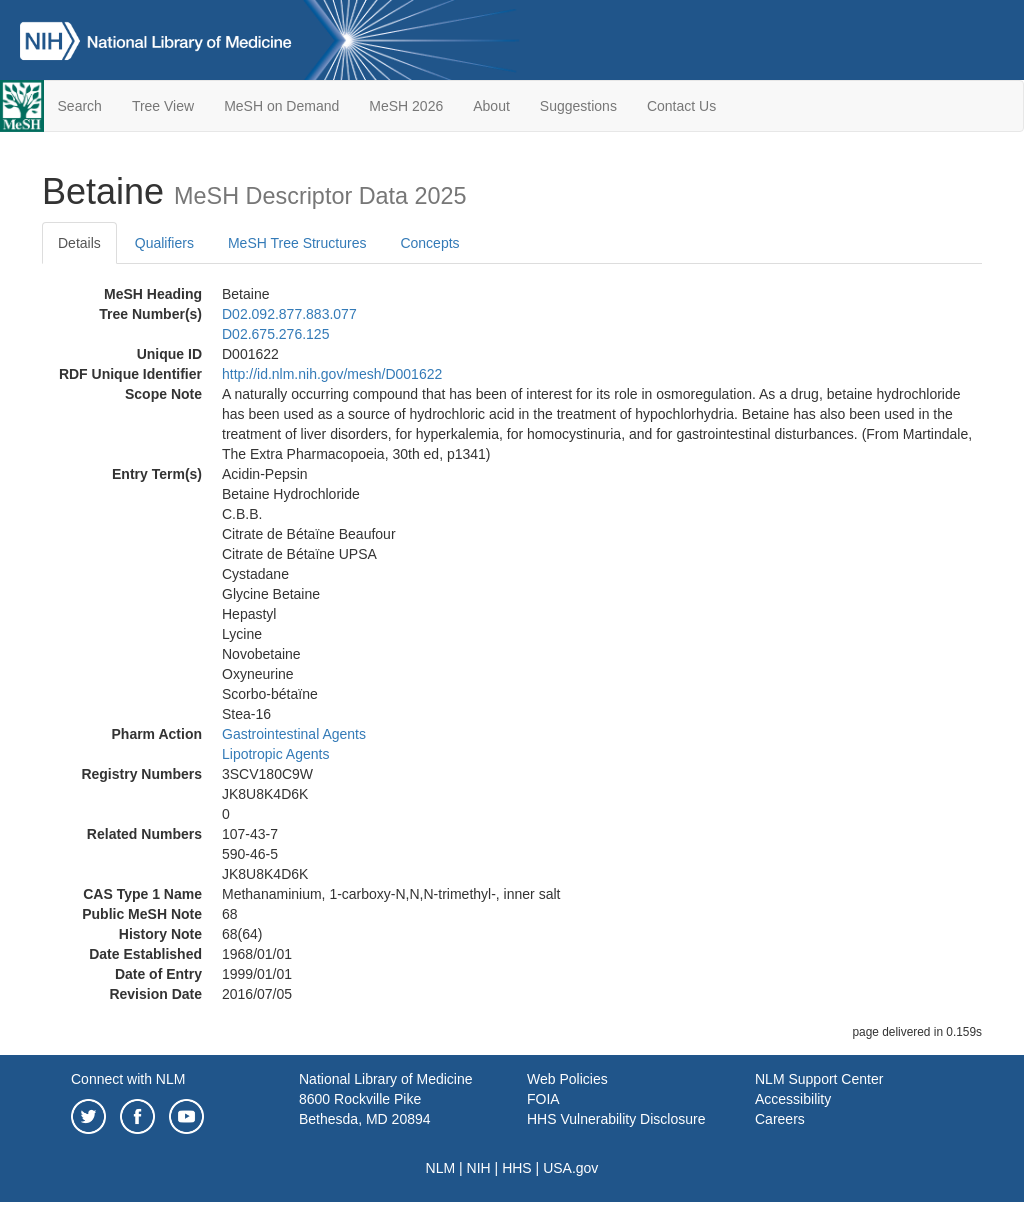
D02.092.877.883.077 (289, 314)
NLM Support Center (819, 1079)
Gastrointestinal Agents (294, 734)
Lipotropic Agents (275, 754)
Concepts (429, 243)
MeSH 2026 (406, 106)
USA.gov (570, 1168)
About (491, 106)
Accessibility (793, 1099)
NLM (441, 1168)
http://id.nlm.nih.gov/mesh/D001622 (332, 374)
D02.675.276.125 (275, 334)
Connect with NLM (128, 1079)
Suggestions (578, 106)
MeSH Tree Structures (297, 243)
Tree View (163, 106)
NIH (479, 1168)
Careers (780, 1119)
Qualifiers (164, 243)
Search (80, 106)
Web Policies (567, 1079)
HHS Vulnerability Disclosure (616, 1119)
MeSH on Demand (281, 106)
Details (79, 243)
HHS (517, 1168)
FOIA (543, 1099)
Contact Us (681, 106)
